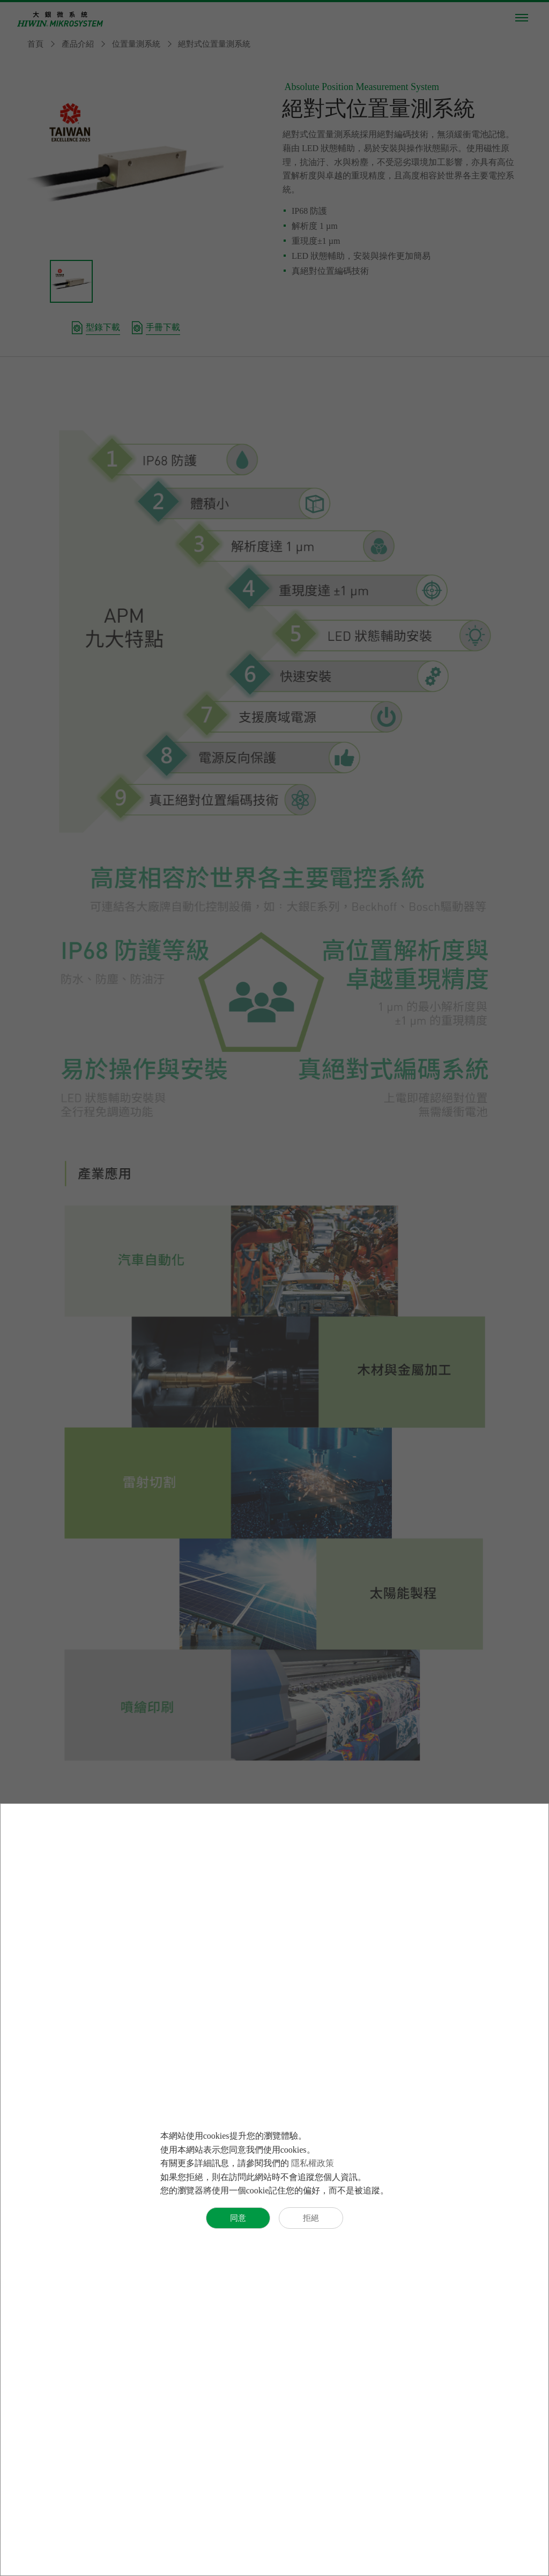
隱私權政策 (312, 2163)
